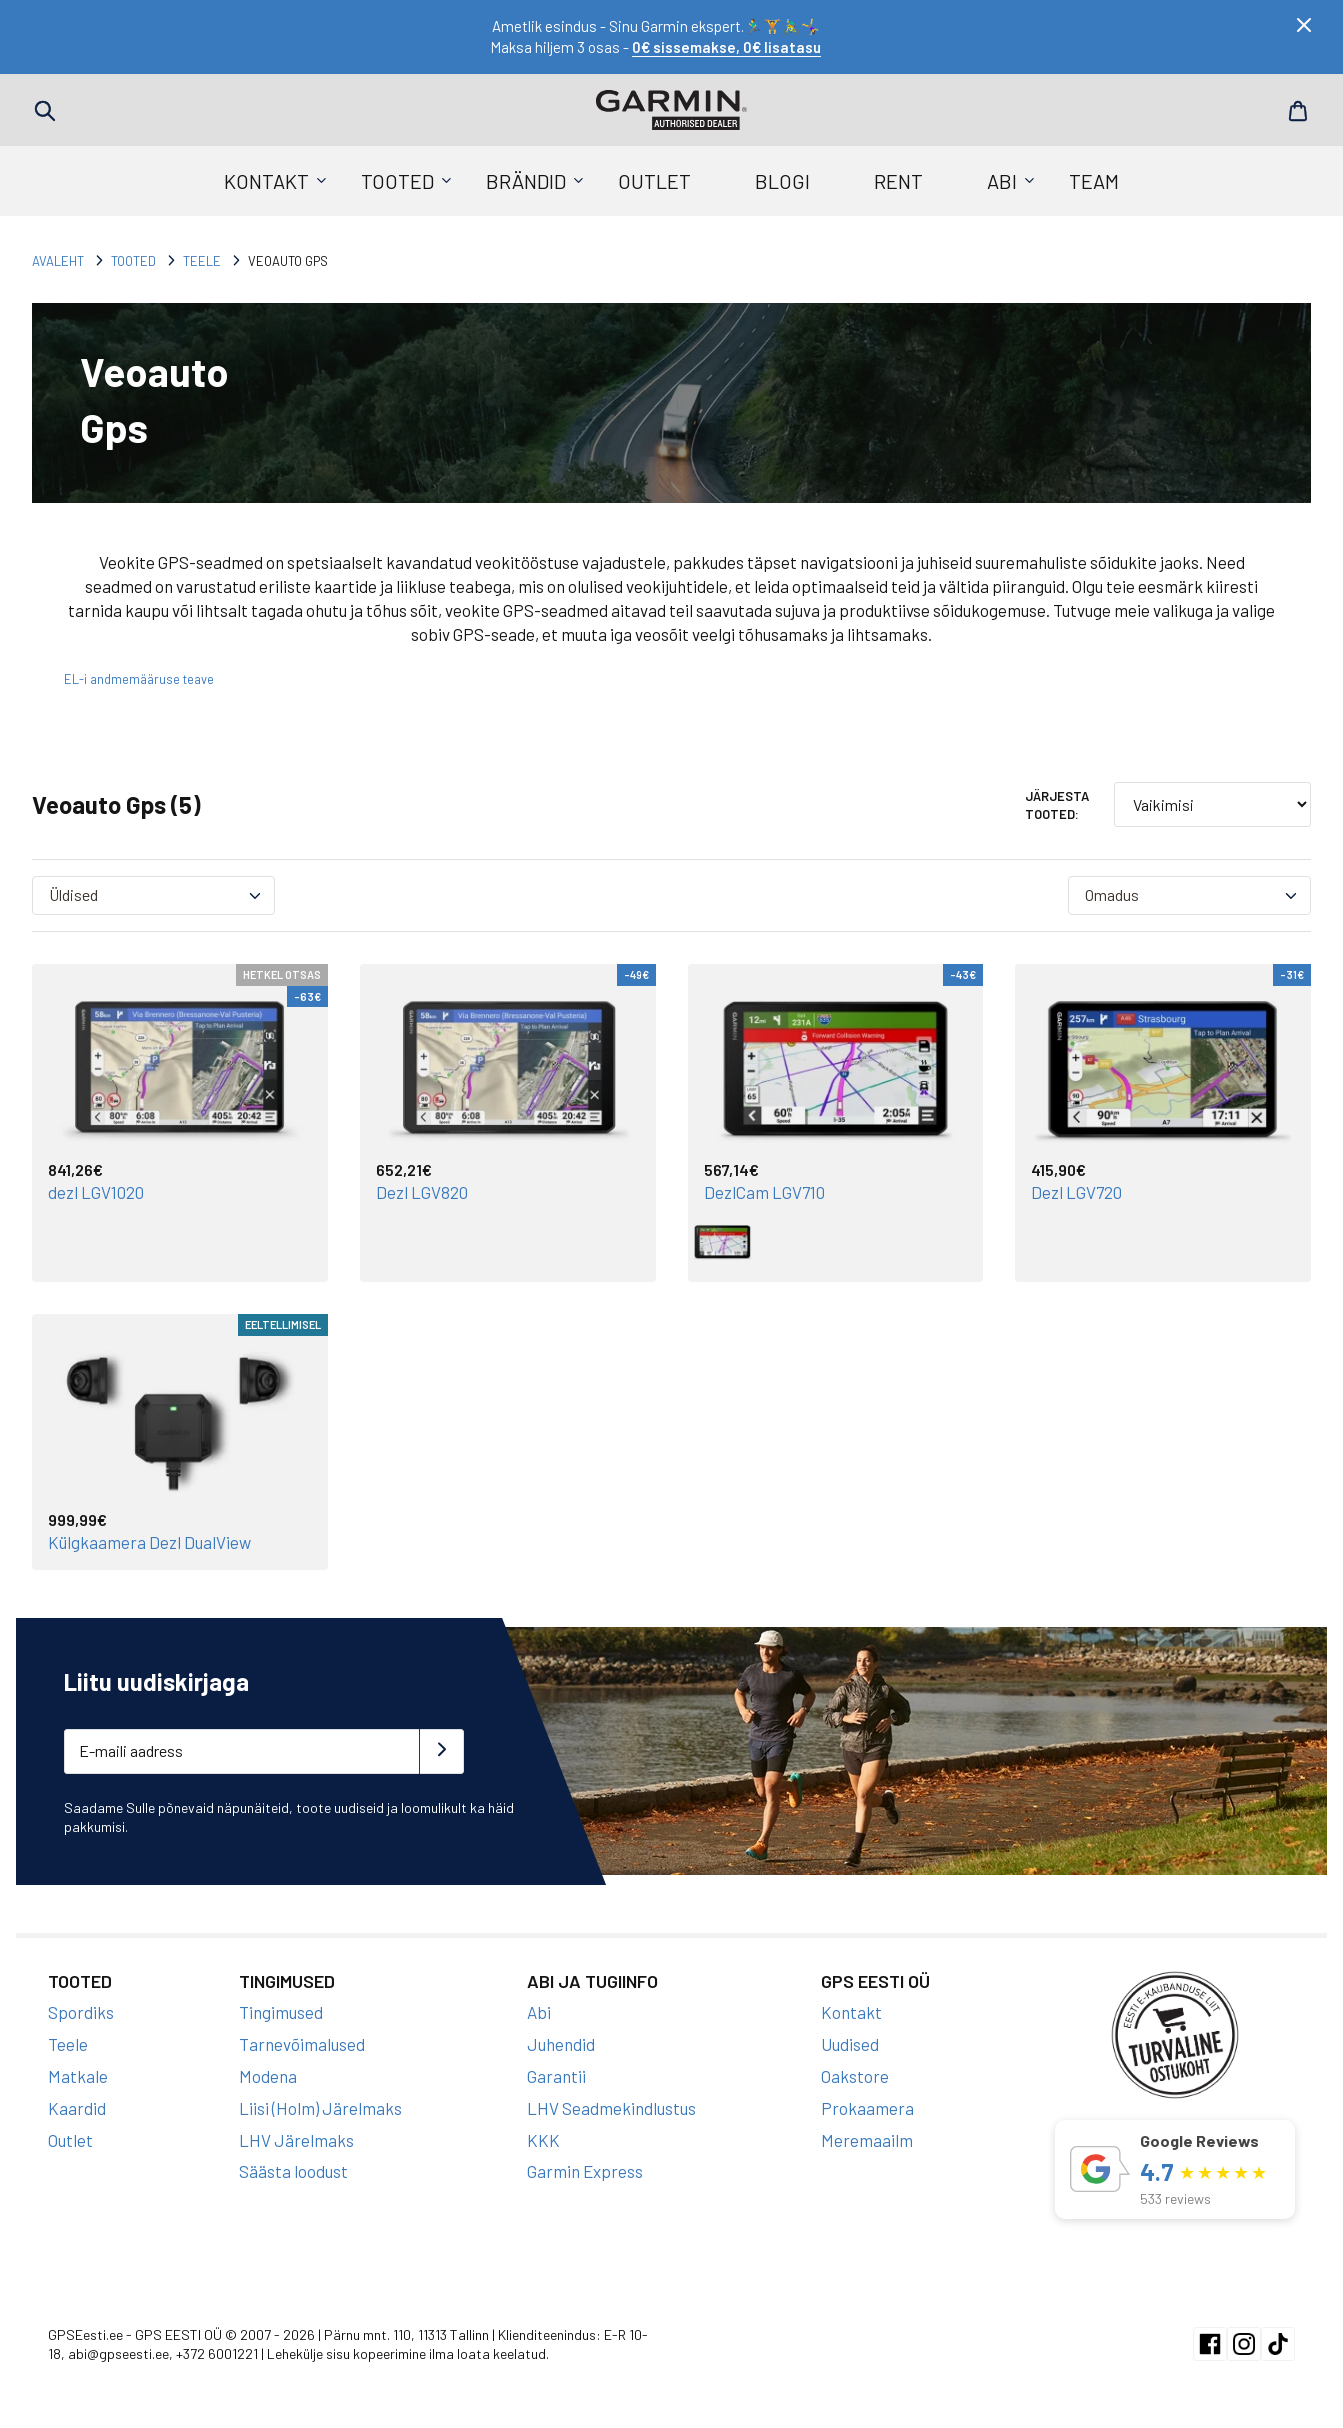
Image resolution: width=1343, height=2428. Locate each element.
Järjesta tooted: (1057, 805)
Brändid (526, 181)
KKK (543, 2140)
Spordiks (81, 2012)
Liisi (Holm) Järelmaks (320, 2108)
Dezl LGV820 (422, 1192)
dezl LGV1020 (96, 1192)
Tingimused (281, 2012)
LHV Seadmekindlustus (611, 2108)
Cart (1298, 111)
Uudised (850, 2044)
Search (45, 111)
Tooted (397, 181)
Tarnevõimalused (302, 2044)
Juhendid (561, 2044)
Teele (202, 261)
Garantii (556, 2076)
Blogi (782, 181)
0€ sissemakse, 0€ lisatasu (726, 47)
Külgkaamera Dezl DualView (149, 1542)
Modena (268, 2076)
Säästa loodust (293, 2171)
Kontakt (266, 181)
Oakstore (855, 2076)
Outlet (654, 181)
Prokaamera (867, 2108)
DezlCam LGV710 (764, 1192)
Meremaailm (867, 2140)
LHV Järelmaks (296, 2140)
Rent (898, 181)
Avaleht (58, 261)
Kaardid (77, 2108)
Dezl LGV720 (1076, 1192)
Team (1094, 181)
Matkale (78, 2076)
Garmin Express (585, 2171)
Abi (1002, 181)
